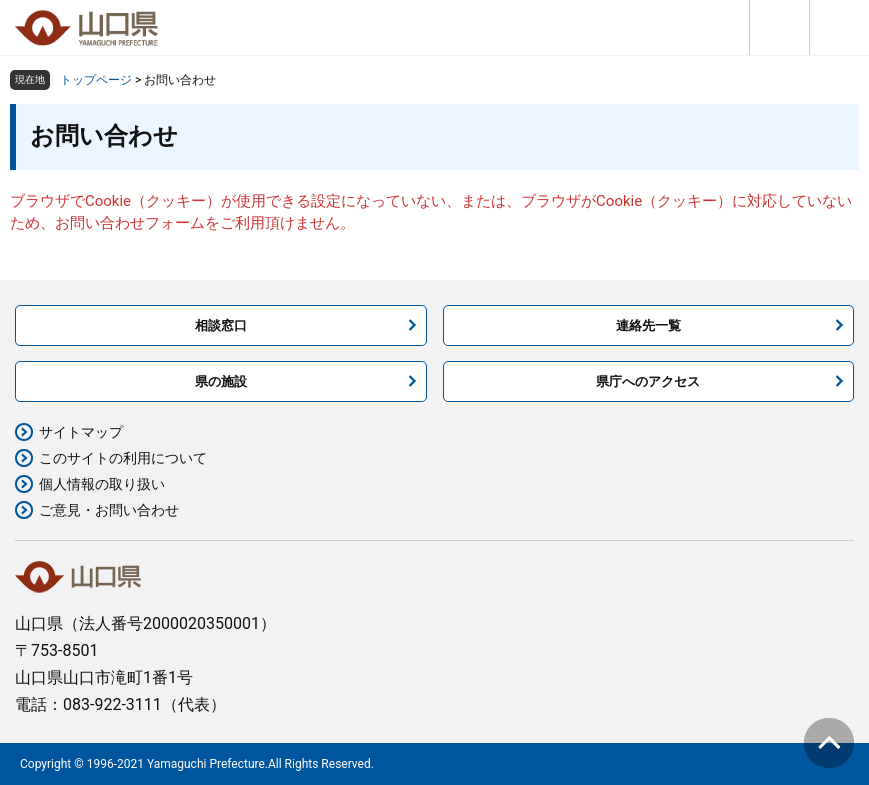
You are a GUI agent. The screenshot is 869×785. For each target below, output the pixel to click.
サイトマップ (81, 432)
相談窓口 (221, 325)
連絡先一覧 (648, 325)
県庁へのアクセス (648, 381)
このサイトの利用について (123, 458)
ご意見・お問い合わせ (109, 510)
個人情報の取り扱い (102, 484)
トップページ (96, 80)
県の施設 (221, 381)
